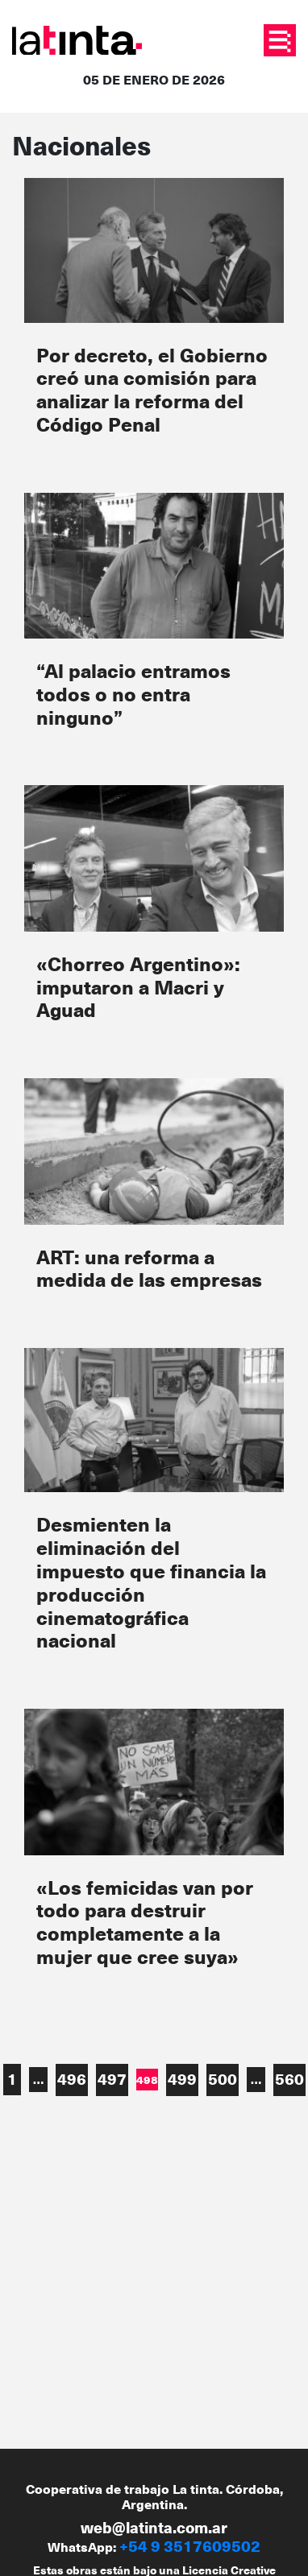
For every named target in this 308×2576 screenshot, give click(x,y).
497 (112, 2078)
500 (222, 2078)
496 (71, 2078)
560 (289, 2078)
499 (182, 2078)
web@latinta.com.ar (154, 2527)
